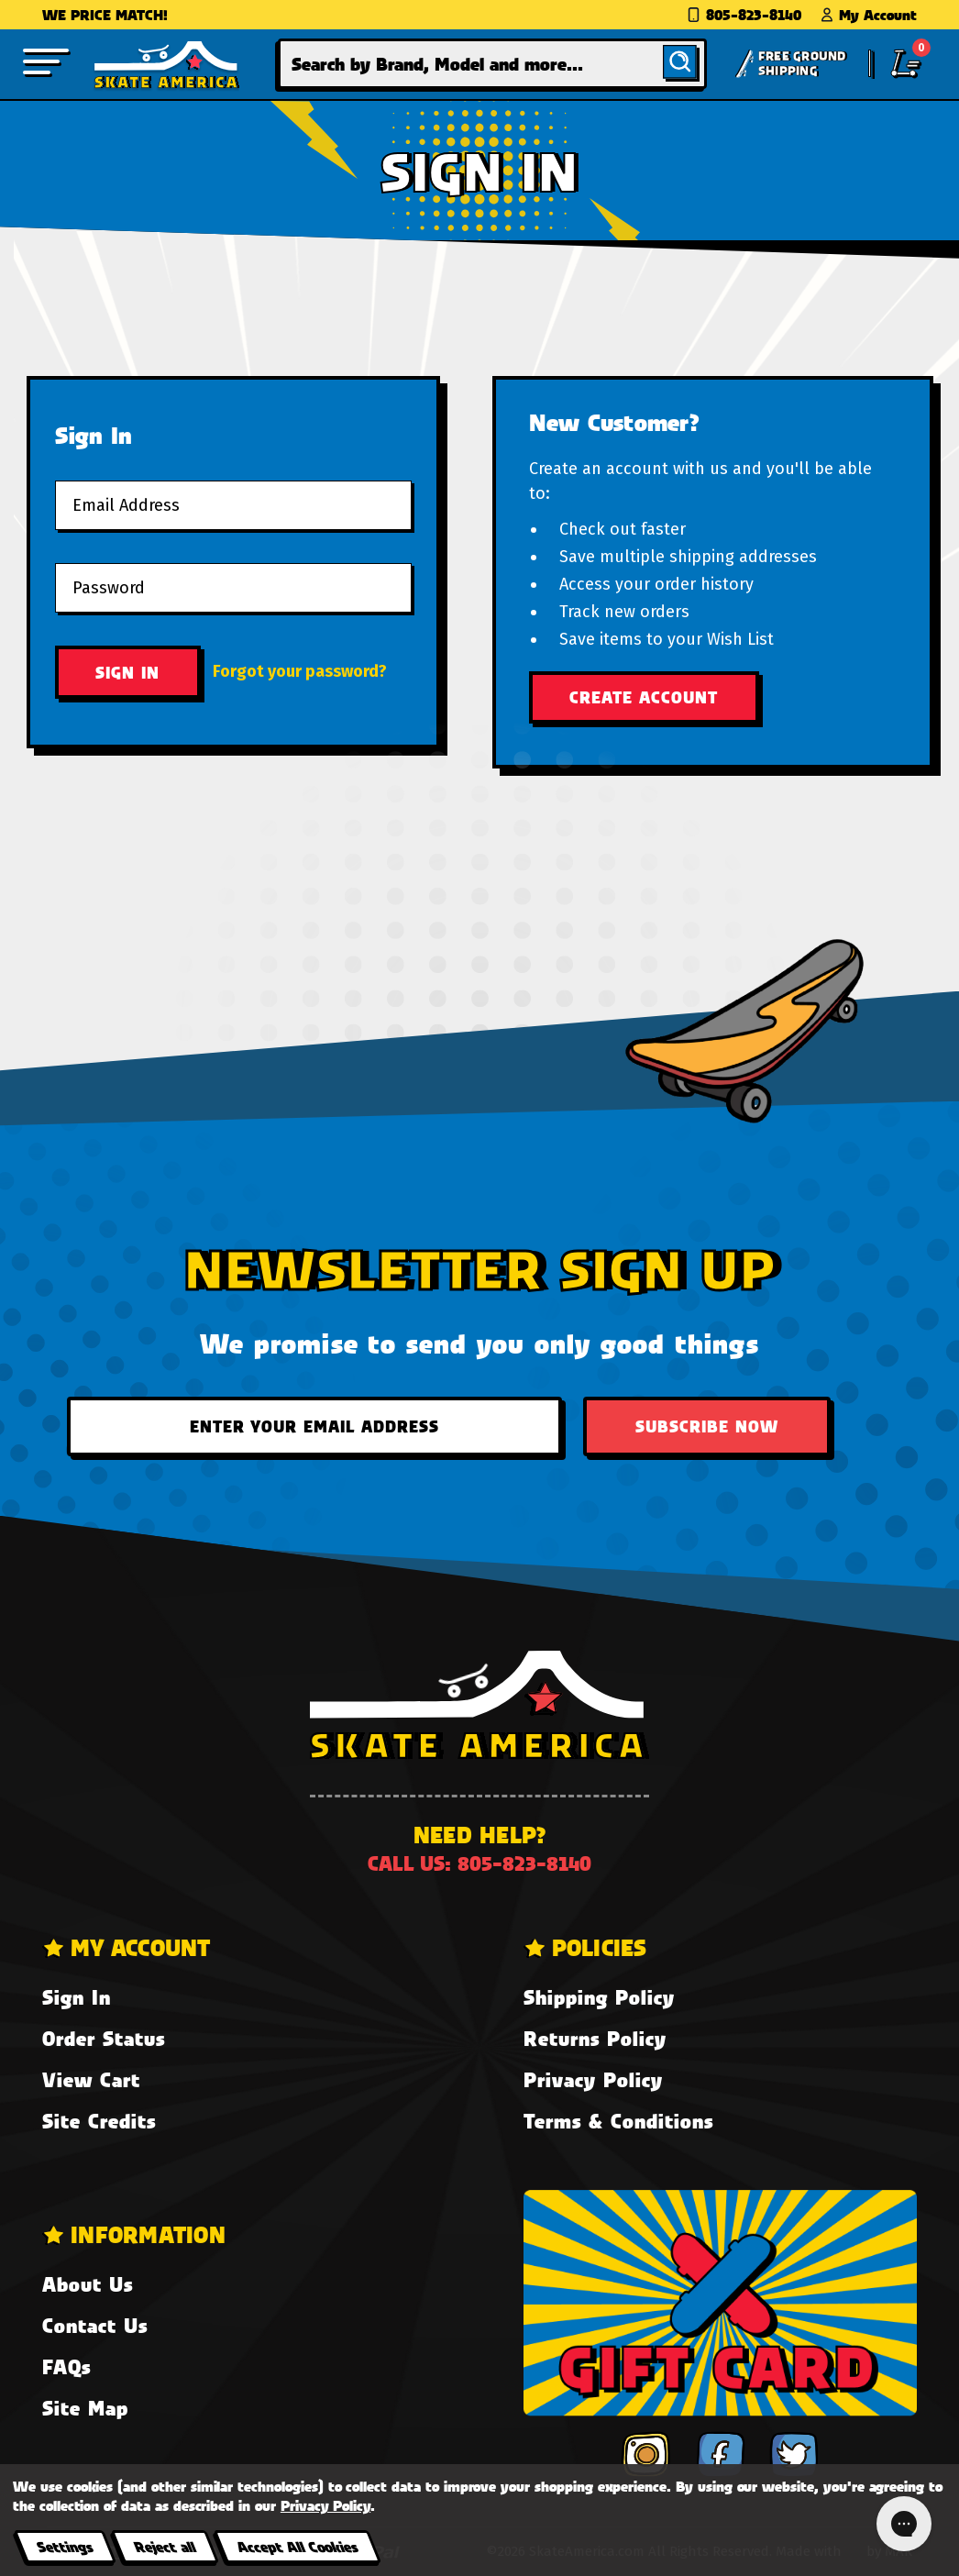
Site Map (85, 2408)
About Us (87, 2284)
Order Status (103, 2038)
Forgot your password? (300, 671)
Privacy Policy (593, 2079)
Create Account (643, 697)
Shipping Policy (599, 1997)
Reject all (164, 2546)
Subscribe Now (706, 1426)
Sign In (76, 1997)
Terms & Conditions (618, 2120)
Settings (64, 2546)
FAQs (66, 2366)
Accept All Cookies (297, 2546)
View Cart (91, 2079)
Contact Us (95, 2325)
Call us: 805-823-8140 (479, 1863)
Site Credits (99, 2120)
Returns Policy (595, 2038)
